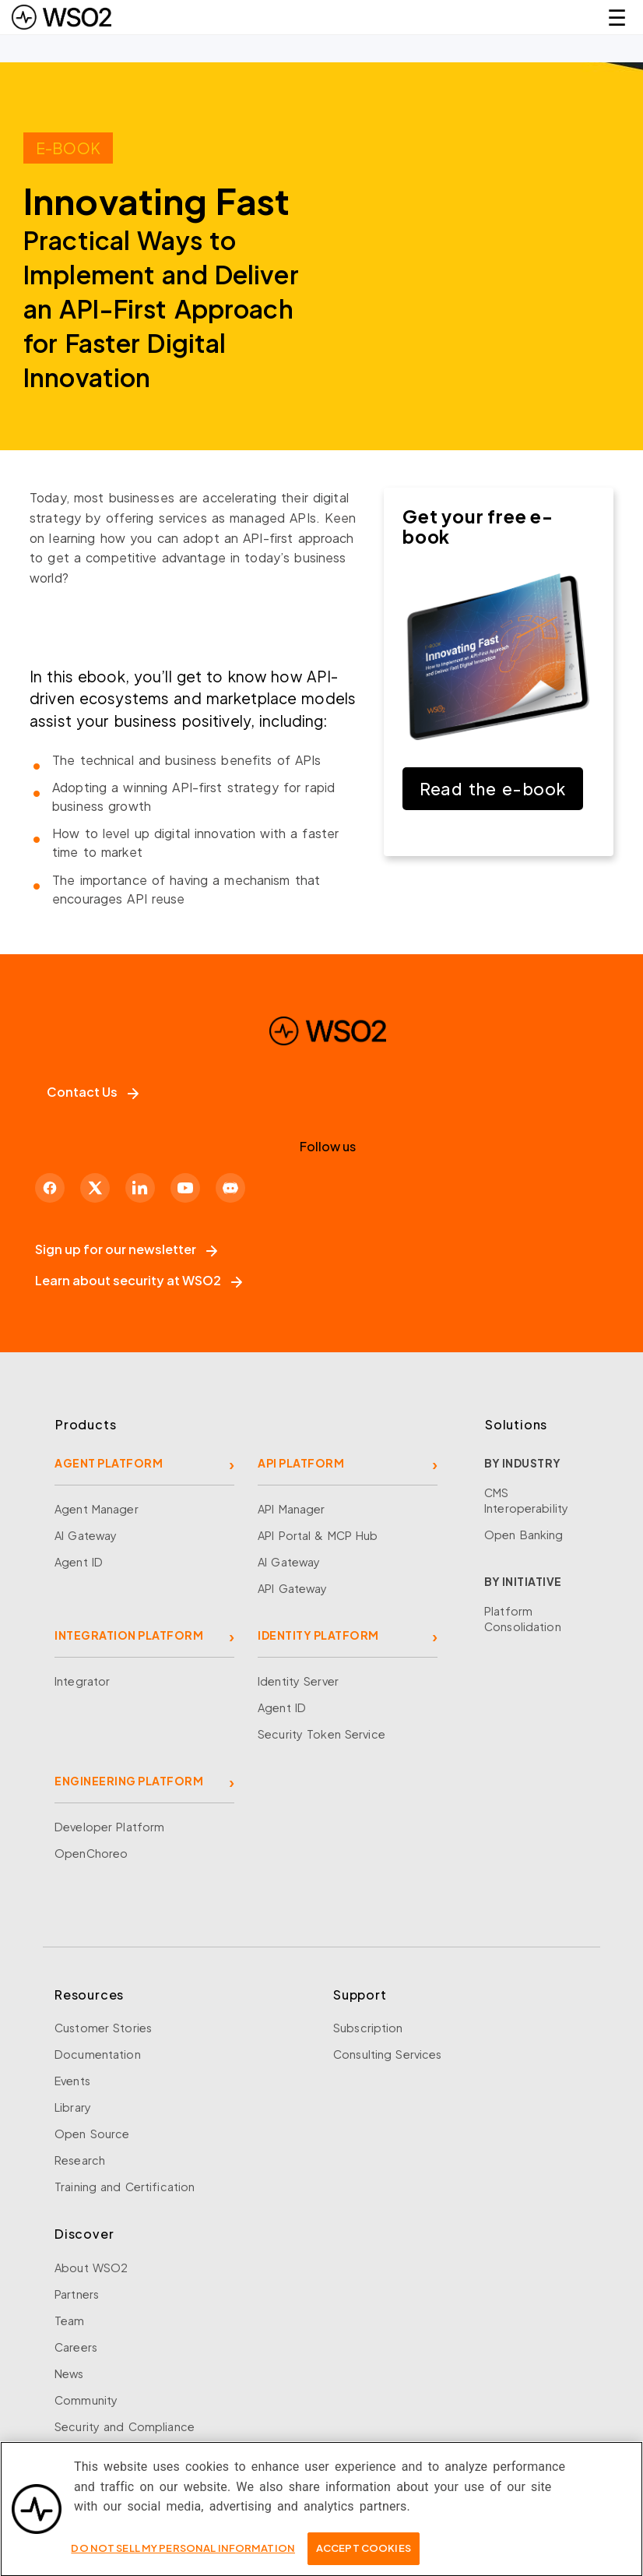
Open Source (91, 2134)
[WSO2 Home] (61, 17)
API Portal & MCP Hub (318, 1535)
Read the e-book (493, 788)
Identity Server (298, 1681)
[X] (95, 1188)
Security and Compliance (124, 2426)
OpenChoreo (91, 1853)
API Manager (291, 1509)
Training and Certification (124, 2187)
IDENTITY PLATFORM (318, 1635)
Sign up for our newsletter (126, 1249)
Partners (76, 2294)
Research (79, 2160)
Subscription (368, 2028)
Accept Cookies (363, 2555)
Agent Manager (96, 1509)
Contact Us (93, 1092)
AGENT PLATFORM (108, 1463)
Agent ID (78, 1562)
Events (72, 2081)
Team (69, 2320)
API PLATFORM (301, 1463)
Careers (75, 2347)
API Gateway (292, 1588)
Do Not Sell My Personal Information (183, 2555)
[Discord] (230, 1188)
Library (72, 2107)
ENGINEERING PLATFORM (128, 1781)
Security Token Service (321, 1734)
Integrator (82, 1681)
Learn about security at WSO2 (138, 1280)
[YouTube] (185, 1188)
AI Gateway (85, 1535)
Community (86, 2400)
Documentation (97, 2054)
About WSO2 (91, 2268)
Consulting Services (387, 2054)
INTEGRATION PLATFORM (128, 1635)
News (69, 2373)
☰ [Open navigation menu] (617, 16)
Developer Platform (109, 1827)
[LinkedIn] (140, 1188)
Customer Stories (103, 2028)
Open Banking (524, 1535)
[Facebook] (50, 1188)
